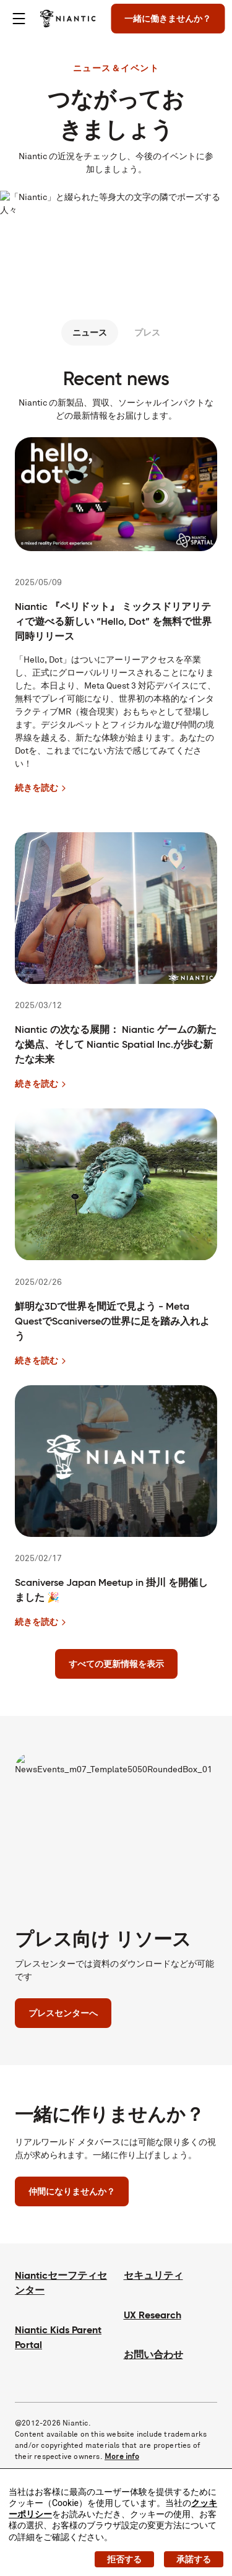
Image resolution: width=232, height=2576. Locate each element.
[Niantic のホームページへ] (68, 18)
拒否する (124, 2559)
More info (122, 2456)
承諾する (193, 2559)
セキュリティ (153, 2275)
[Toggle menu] (18, 18)
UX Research (152, 2314)
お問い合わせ (153, 2354)
